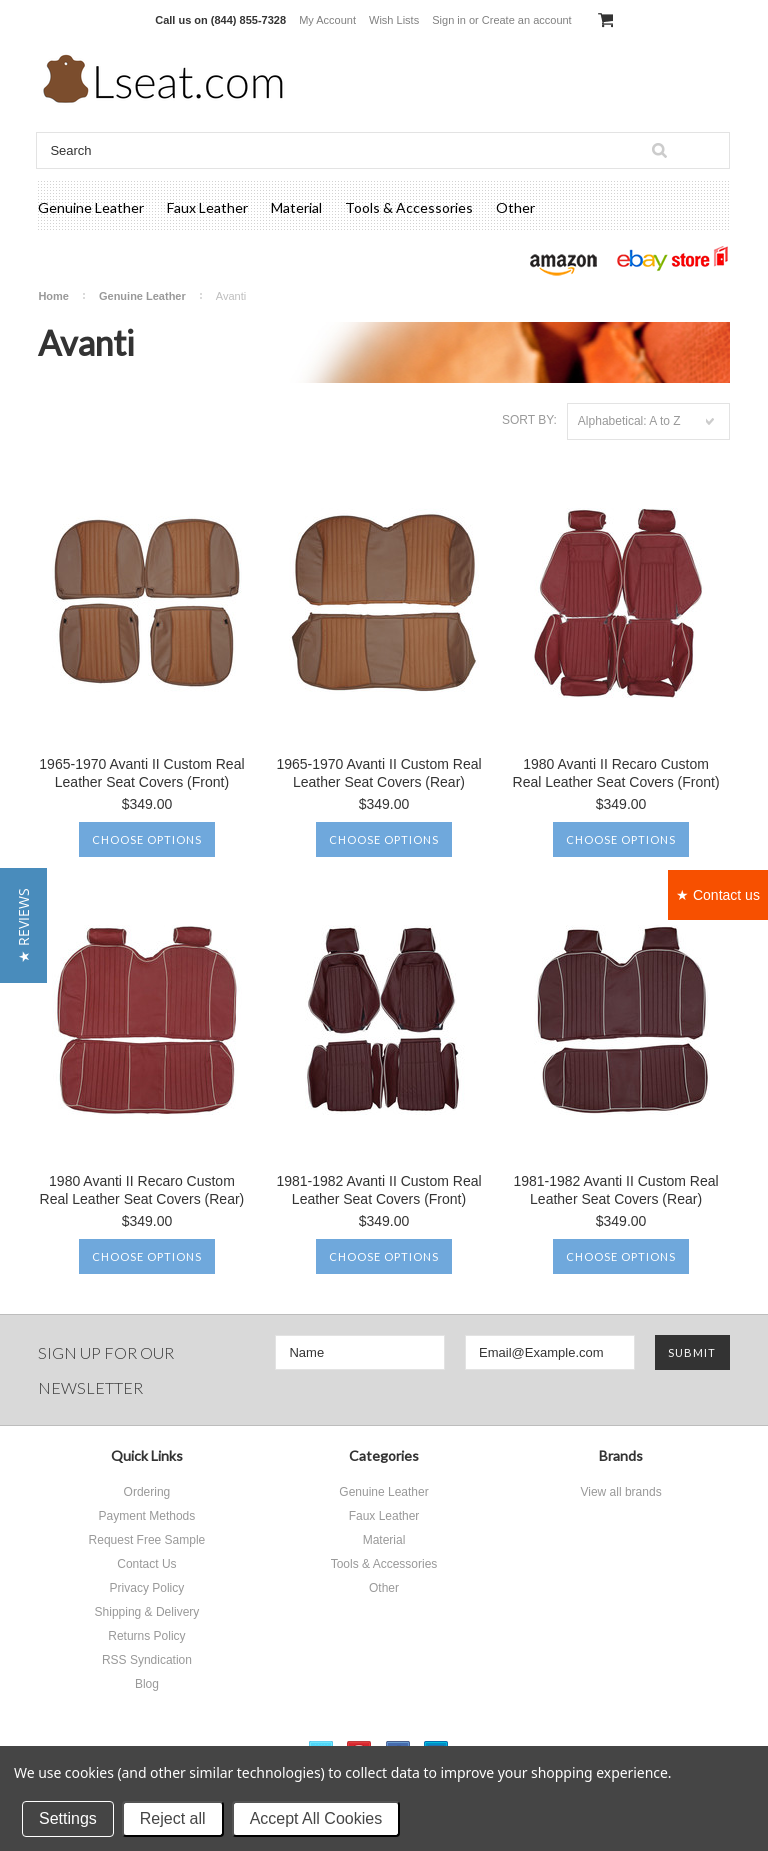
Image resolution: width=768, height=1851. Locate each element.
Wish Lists (394, 20)
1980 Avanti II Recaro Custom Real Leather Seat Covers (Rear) (142, 1190)
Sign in (449, 20)
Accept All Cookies (316, 1818)
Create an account (527, 20)
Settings (68, 1818)
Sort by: (529, 420)
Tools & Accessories (409, 207)
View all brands (620, 1492)
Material (296, 207)
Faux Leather (207, 207)
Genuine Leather (91, 207)
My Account (327, 20)
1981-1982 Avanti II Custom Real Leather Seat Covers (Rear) (615, 1190)
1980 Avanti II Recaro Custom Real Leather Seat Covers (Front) (616, 773)
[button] (23, 925)
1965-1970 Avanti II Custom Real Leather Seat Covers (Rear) (378, 773)
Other (515, 207)
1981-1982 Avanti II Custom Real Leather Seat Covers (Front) (378, 1190)
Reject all (173, 1818)
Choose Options (147, 839)
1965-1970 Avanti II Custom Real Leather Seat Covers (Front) (141, 773)
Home (53, 296)
